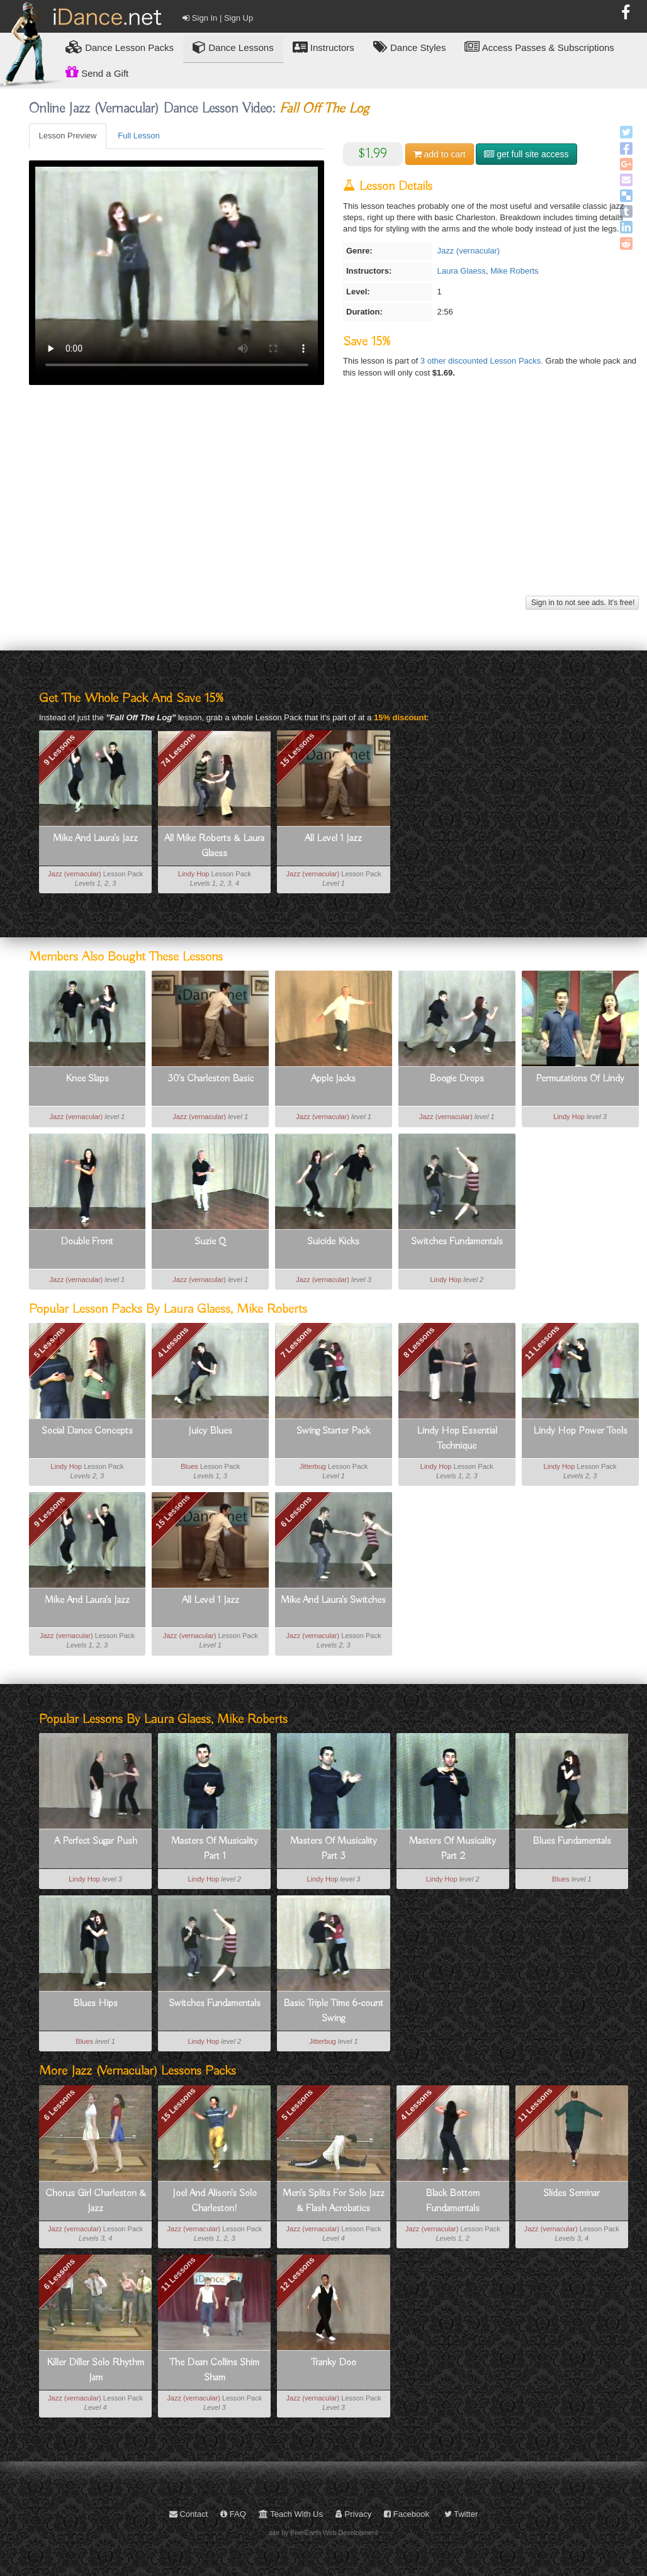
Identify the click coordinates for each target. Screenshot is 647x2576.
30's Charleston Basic (210, 1079)
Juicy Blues (210, 1431)
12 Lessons (297, 2274)
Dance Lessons (233, 46)
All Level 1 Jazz (333, 838)
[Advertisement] (334, 504)
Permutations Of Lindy (580, 1079)
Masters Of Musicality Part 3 (333, 1849)
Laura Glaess (461, 271)
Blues (189, 1466)
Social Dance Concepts (87, 1431)
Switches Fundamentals (457, 1241)
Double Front (86, 1241)
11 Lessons (542, 1342)
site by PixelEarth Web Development (323, 2532)
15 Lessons (297, 749)
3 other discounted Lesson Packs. (483, 360)
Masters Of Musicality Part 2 (452, 1849)
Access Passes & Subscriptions (539, 46)
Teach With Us (291, 2514)
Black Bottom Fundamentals (452, 2201)
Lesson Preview (68, 135)
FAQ (233, 2514)
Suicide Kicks (333, 1241)
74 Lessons (178, 749)
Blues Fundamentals (571, 1841)
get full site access (526, 154)
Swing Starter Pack (333, 1431)
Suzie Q (210, 1241)
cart (440, 154)
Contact (188, 2514)
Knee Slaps (87, 1079)
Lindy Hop (194, 874)
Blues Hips (95, 2003)
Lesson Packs (119, 46)
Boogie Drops (456, 1079)
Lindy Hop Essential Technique (457, 1438)
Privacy (353, 2514)
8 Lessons (419, 1342)
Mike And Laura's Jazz (95, 838)
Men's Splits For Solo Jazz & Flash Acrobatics (334, 2201)
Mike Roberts (514, 271)
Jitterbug (313, 1466)
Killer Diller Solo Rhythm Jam (95, 2370)
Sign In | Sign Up (218, 18)
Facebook (406, 2514)
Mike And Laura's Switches (333, 1600)
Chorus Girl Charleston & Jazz (95, 2201)
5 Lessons (49, 1342)
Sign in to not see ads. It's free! (582, 602)
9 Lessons (59, 749)
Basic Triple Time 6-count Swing (333, 2011)
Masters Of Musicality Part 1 (214, 1849)
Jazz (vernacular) (468, 250)
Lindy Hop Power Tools (580, 1431)
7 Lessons (295, 1342)
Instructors (323, 46)
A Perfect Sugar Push (95, 1841)
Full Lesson (138, 135)
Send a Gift (96, 71)
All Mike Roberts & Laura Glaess (214, 846)
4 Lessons (173, 1342)
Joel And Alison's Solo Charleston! (214, 2201)
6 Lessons (295, 1511)
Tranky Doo (333, 2362)
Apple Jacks (333, 1079)
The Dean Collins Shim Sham (214, 2370)
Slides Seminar (571, 2193)
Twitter (461, 2514)
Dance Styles (409, 46)
